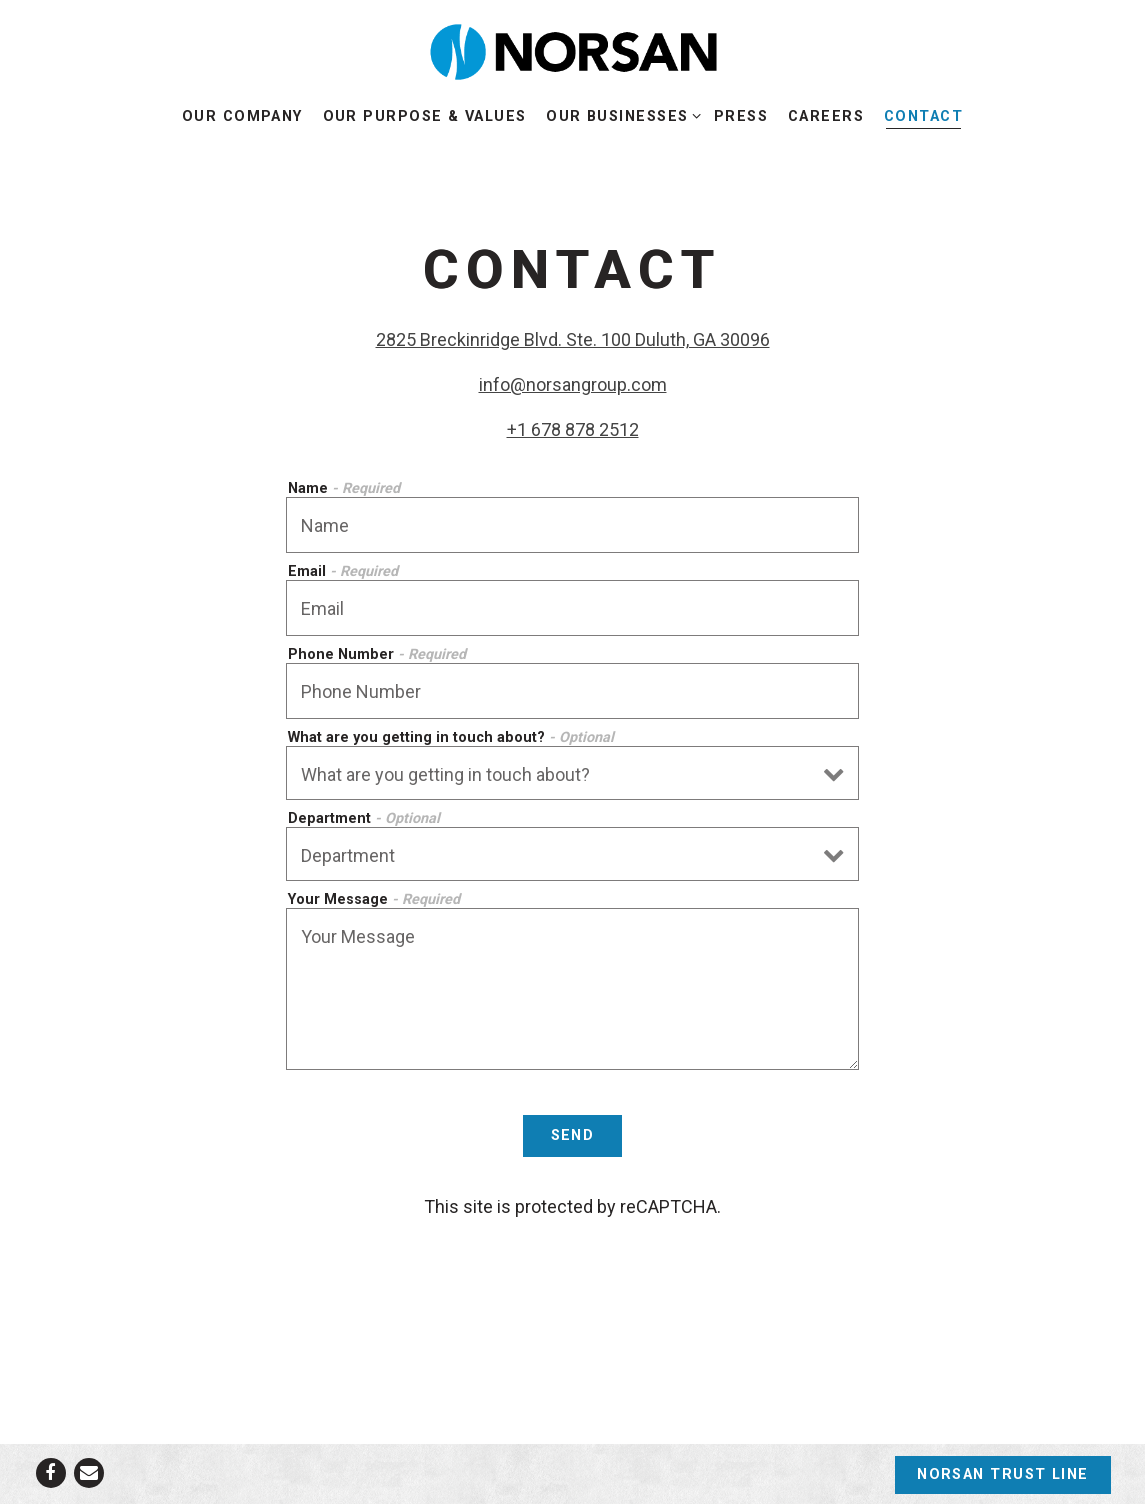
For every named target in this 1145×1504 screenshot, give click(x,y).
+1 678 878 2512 (573, 429)
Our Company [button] (242, 116)
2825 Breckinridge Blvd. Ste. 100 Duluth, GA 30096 (573, 339)
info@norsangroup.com (573, 384)
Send (573, 1135)
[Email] (89, 1473)
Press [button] (741, 116)
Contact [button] (923, 116)
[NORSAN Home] (573, 51)
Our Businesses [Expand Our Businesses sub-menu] (620, 115)
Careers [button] (826, 116)
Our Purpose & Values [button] (425, 116)
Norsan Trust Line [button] (1002, 1474)
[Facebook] (51, 1473)
